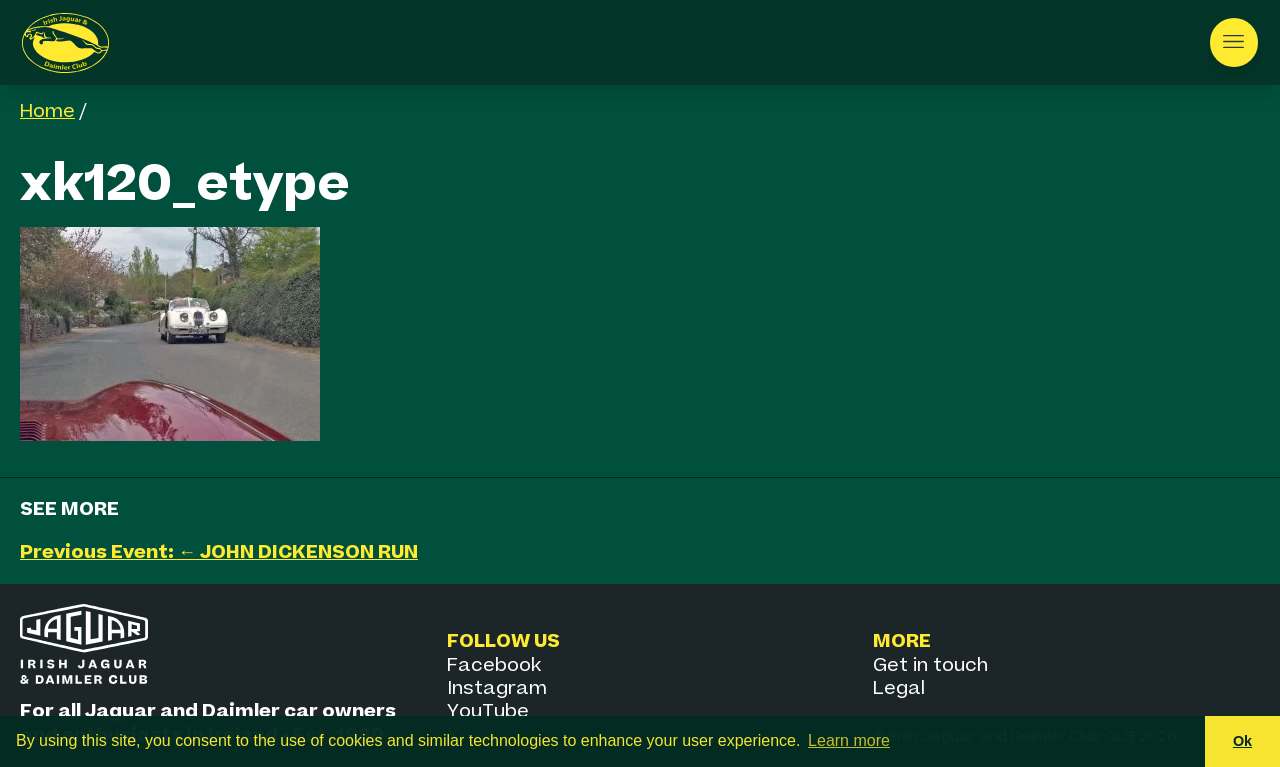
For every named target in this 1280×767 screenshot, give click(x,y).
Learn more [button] (849, 740)
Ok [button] (1242, 741)
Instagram (497, 688)
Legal (899, 688)
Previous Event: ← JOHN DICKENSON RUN (219, 552)
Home (47, 111)
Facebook (494, 665)
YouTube (488, 711)
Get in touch (930, 665)
